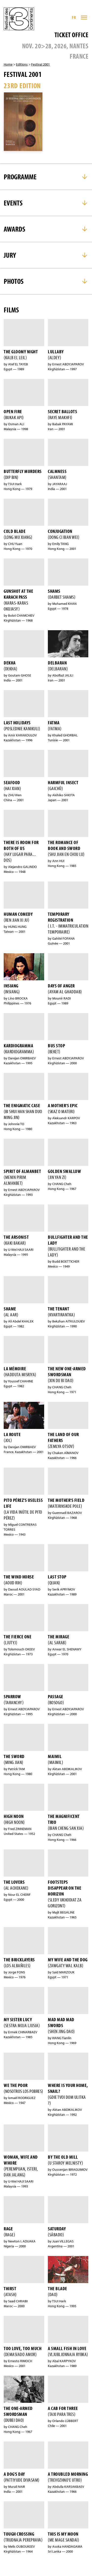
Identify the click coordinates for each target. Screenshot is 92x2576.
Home (8, 64)
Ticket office (71, 34)
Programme (20, 176)
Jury (10, 255)
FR (74, 17)
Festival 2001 (40, 64)
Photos (14, 281)
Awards (14, 229)
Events (13, 202)
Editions (22, 64)
